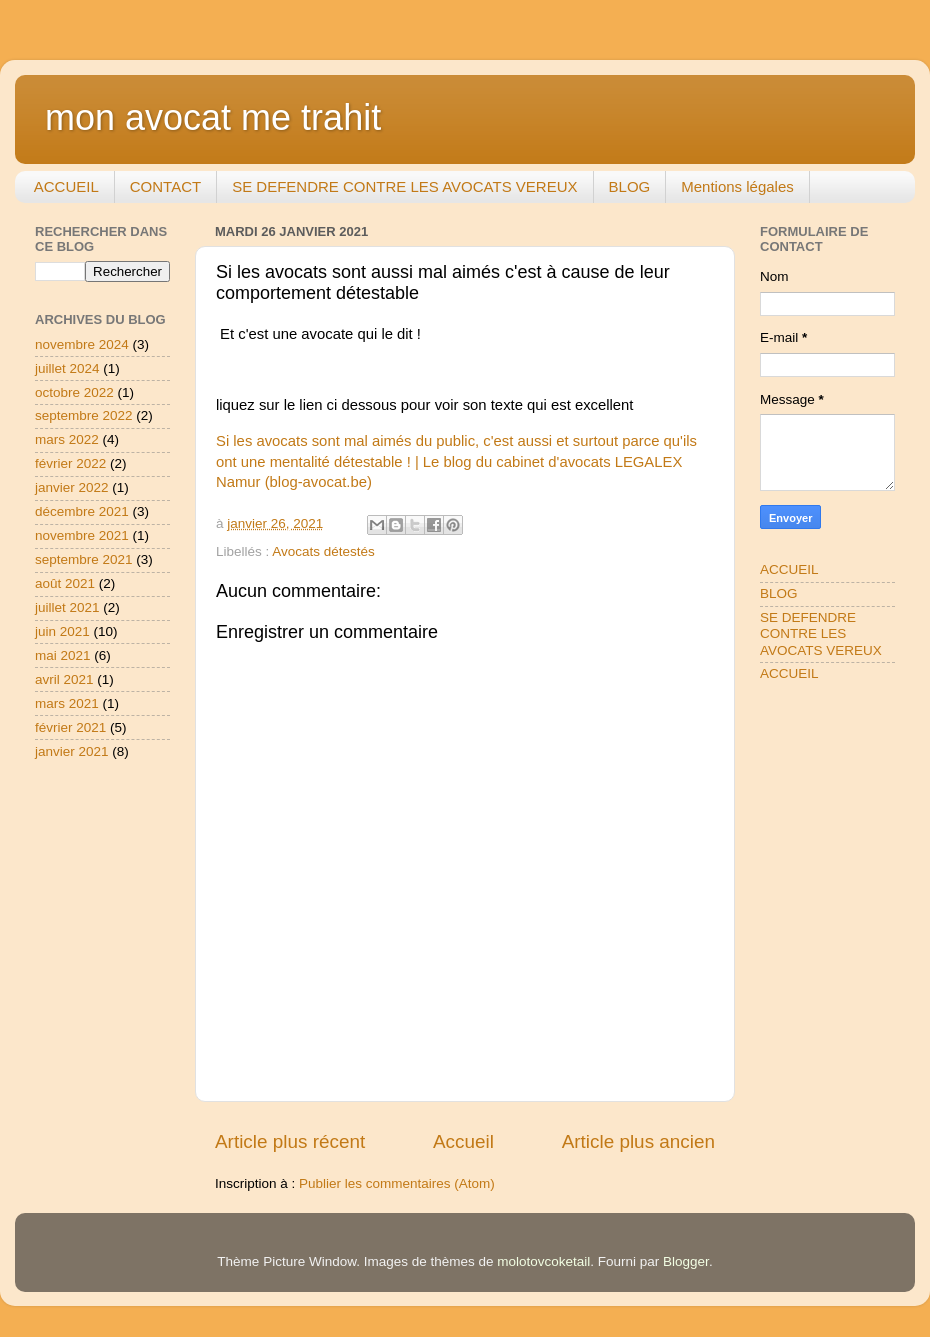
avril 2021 (64, 679)
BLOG (630, 186)
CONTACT (165, 186)
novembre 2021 (82, 535)
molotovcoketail (543, 1261)
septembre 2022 (84, 415)
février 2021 (70, 727)
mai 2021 (63, 655)
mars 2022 (67, 439)
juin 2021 (62, 631)
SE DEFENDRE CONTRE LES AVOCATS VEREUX (404, 186)
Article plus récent (290, 1141)
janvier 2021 (72, 751)
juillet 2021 (67, 607)
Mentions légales (737, 186)
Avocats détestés (323, 551)
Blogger (686, 1261)
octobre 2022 (74, 392)
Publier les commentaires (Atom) (397, 1183)
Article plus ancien (638, 1141)
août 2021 (65, 583)
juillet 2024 (67, 368)
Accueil (463, 1141)
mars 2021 (67, 703)
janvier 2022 (72, 487)
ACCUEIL (66, 186)
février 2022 (70, 463)
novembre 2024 (82, 344)
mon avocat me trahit (213, 117)
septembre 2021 (84, 559)
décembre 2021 (82, 511)
